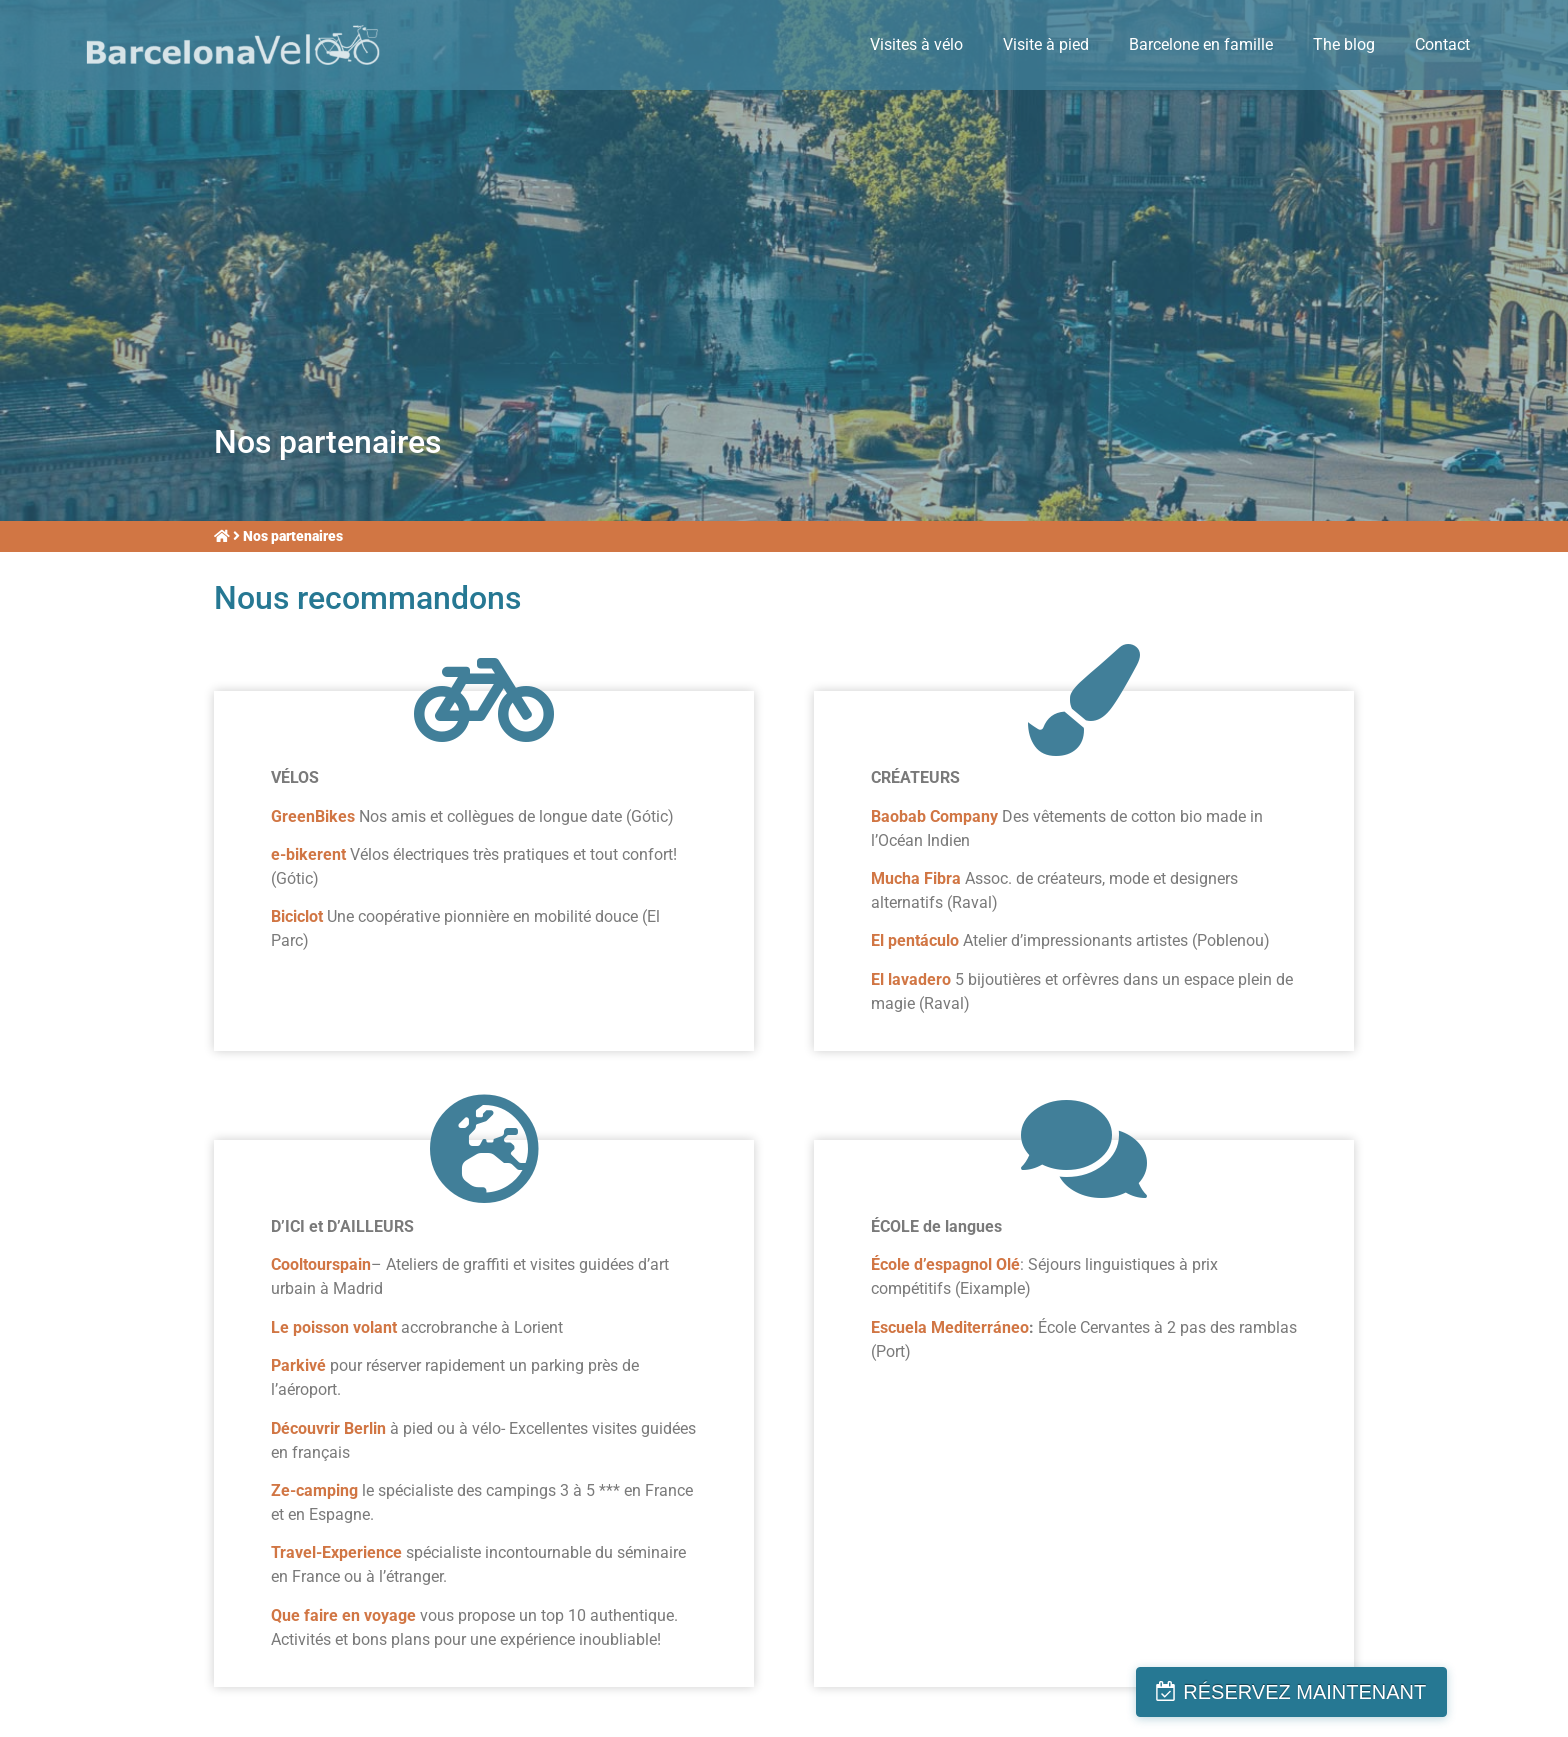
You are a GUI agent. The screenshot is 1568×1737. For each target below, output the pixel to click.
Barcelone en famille (1201, 44)
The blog (1344, 44)
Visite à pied (1046, 44)
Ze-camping (314, 1490)
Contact (1442, 44)
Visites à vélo (916, 44)
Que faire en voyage (345, 1615)
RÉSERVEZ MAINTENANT (1405, 1692)
